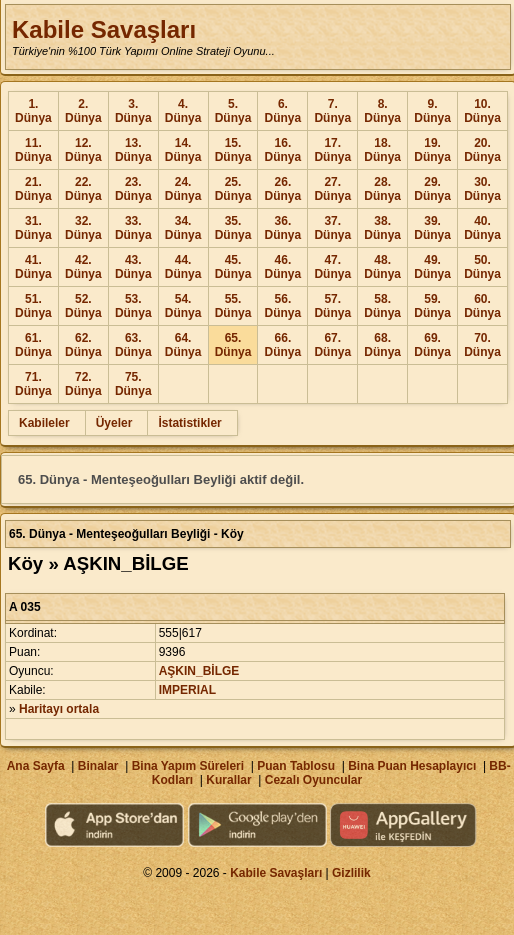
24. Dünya (183, 189)
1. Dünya (33, 111)
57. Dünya (332, 306)
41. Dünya (33, 267)
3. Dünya (133, 111)
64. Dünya (183, 345)
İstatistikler (189, 423)
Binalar (98, 766)
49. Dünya (432, 267)
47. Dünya (332, 267)
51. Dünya (33, 306)
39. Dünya (432, 228)
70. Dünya (482, 345)
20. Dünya (482, 150)
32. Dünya (83, 228)
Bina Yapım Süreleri (188, 766)
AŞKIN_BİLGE (199, 671)
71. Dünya (33, 384)
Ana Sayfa (36, 766)
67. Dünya (332, 345)
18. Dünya (382, 150)
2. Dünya (83, 111)
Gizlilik (351, 873)
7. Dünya (332, 111)
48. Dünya (382, 267)
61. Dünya (33, 345)
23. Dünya (133, 189)
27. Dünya (332, 189)
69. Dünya (432, 345)
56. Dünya (283, 306)
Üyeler (114, 423)
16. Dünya (283, 150)
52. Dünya (83, 306)
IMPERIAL (187, 690)
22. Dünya (83, 189)
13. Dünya (133, 150)
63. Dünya (133, 345)
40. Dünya (482, 228)
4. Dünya (183, 111)
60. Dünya (482, 306)
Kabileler (44, 423)
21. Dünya (33, 189)
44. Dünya (183, 267)
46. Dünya (283, 267)
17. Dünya (332, 150)
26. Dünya (283, 189)
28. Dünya (382, 189)
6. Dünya (283, 111)
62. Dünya (83, 345)
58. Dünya (382, 306)
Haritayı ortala (59, 709)
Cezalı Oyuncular (313, 780)
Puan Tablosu (296, 766)
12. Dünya (83, 150)
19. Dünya (432, 150)
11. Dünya (33, 150)
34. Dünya (183, 228)
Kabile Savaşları (104, 29)
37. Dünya (332, 228)
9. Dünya (432, 111)
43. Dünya (133, 267)
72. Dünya (83, 384)
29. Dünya (432, 189)
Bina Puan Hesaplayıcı (412, 766)
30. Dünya (482, 189)
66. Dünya (283, 345)
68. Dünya (382, 345)
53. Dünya (133, 306)
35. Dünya (233, 228)
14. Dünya (183, 150)
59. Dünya (432, 306)
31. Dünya (33, 228)
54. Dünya (183, 306)
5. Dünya (233, 111)
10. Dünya (482, 111)
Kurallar (228, 780)
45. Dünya (233, 267)
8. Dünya (382, 111)
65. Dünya (233, 345)
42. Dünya (83, 267)
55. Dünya (233, 306)
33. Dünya (133, 228)
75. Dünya (133, 384)
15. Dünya (233, 150)
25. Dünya (233, 189)
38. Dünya (382, 228)
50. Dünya (482, 267)
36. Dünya (283, 228)
